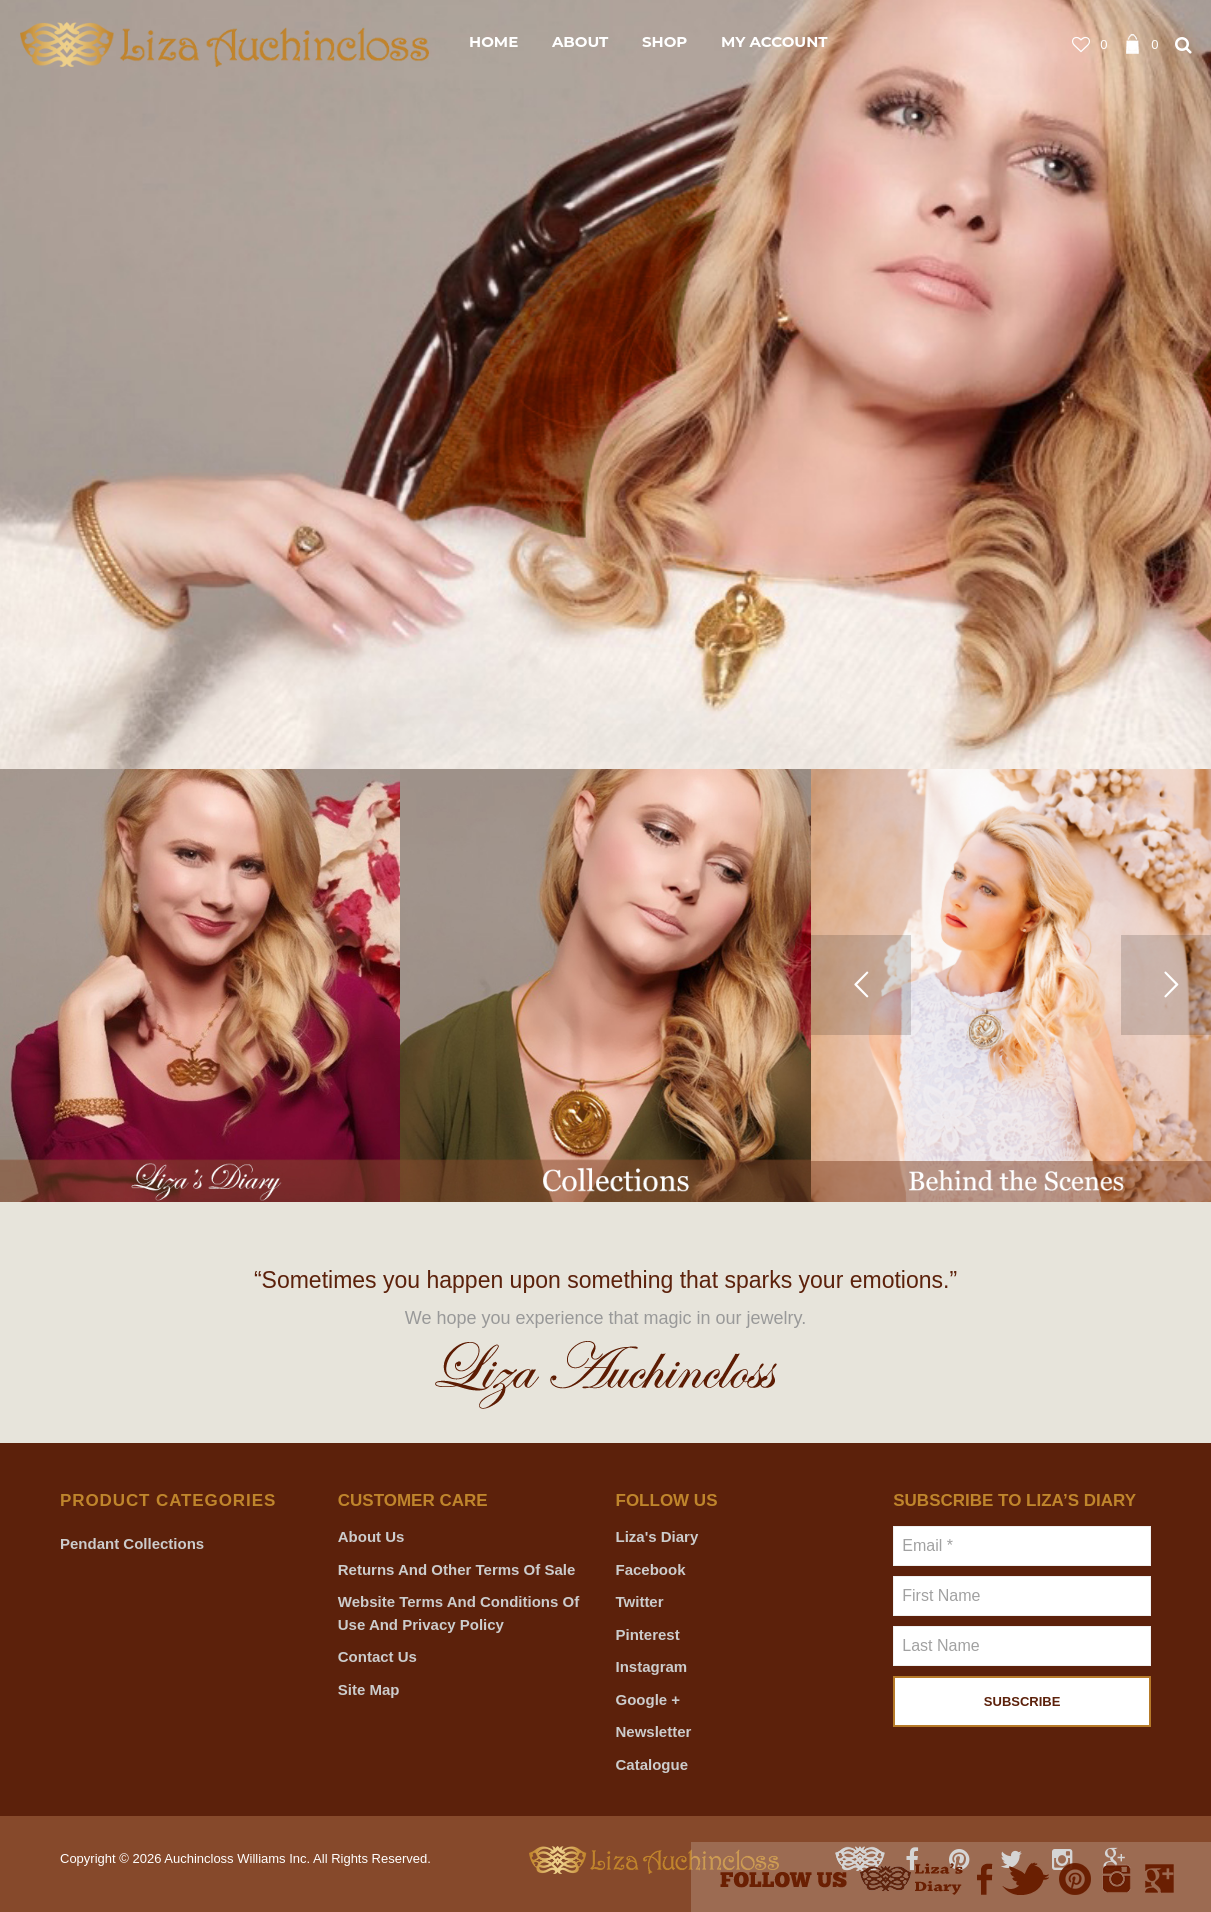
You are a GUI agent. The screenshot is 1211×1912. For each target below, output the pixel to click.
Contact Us (377, 1656)
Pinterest (648, 1634)
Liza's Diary (657, 1536)
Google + (648, 1699)
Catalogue (652, 1764)
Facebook (651, 1569)
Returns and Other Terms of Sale (457, 1569)
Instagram (652, 1666)
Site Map (369, 1689)
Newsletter (654, 1731)
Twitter (640, 1601)
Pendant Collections (132, 1543)
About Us (371, 1536)
